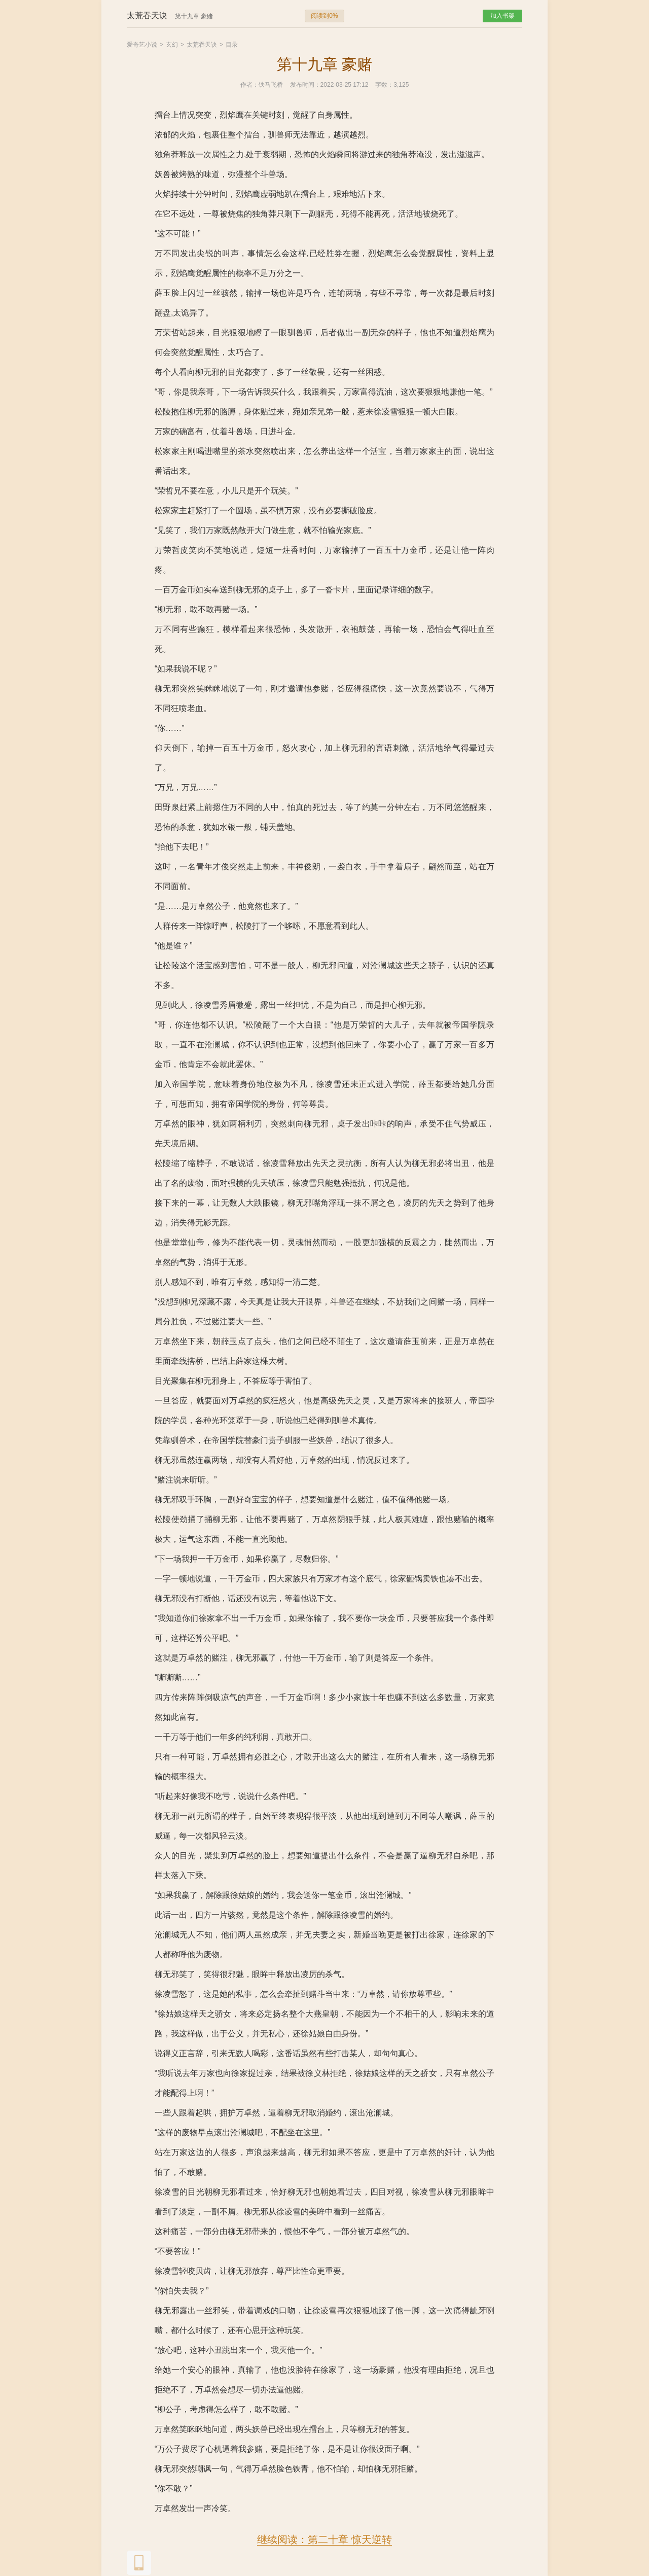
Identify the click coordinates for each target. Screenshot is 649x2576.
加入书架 (502, 15)
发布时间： (305, 84)
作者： (249, 84)
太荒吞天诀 (202, 44)
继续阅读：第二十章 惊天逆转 (324, 2539)
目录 (232, 44)
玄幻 (172, 44)
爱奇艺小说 (142, 44)
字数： (384, 84)
